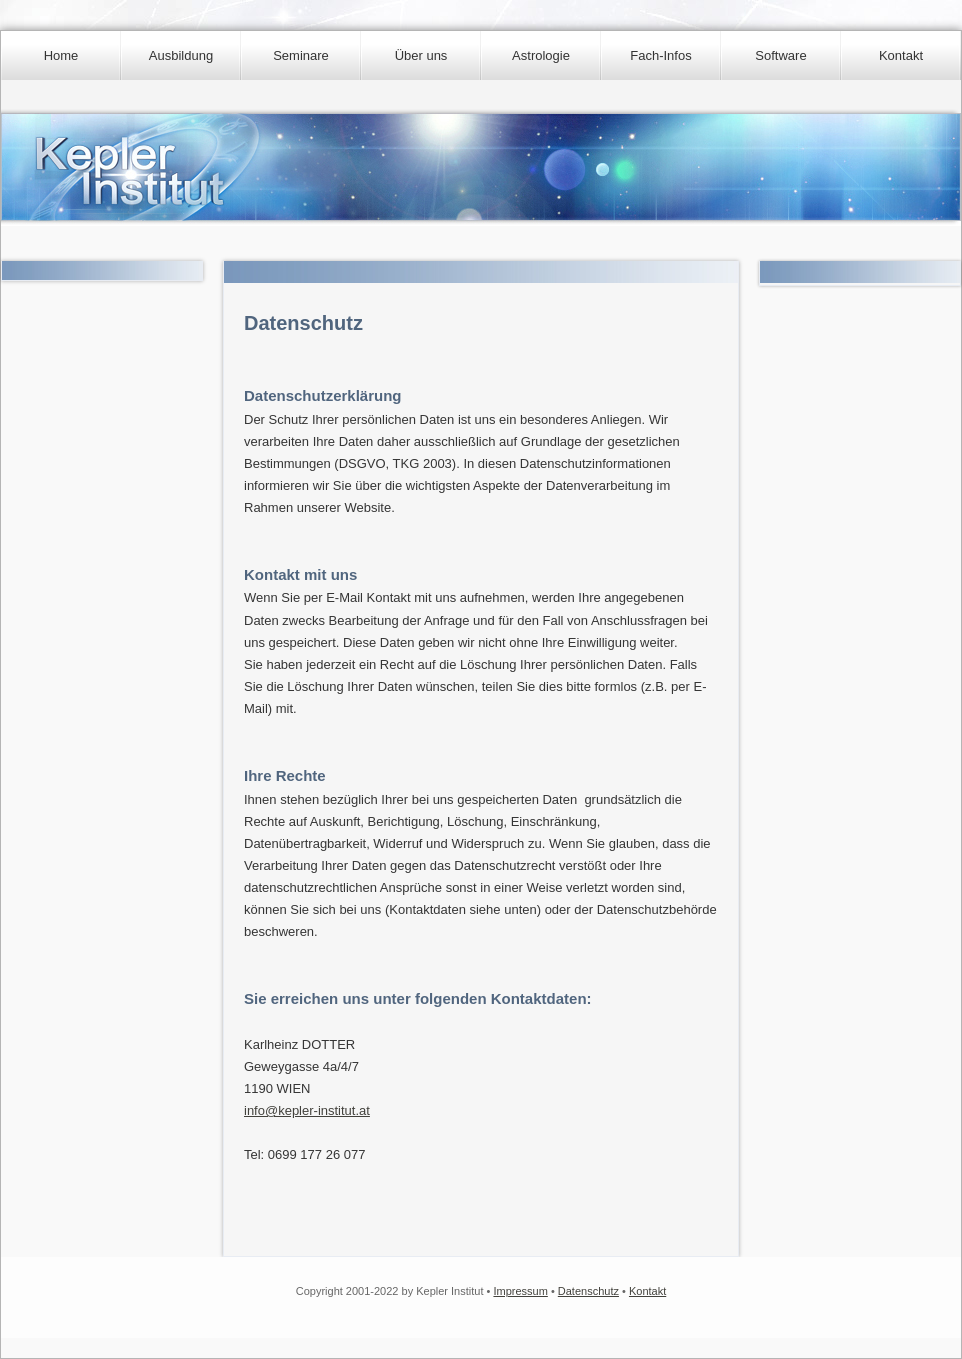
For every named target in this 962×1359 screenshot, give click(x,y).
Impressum (520, 1291)
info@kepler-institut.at (307, 1110)
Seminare (301, 55)
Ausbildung (181, 55)
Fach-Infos (660, 55)
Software (780, 55)
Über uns (421, 55)
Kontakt (901, 55)
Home (61, 55)
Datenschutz (588, 1291)
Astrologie (541, 55)
